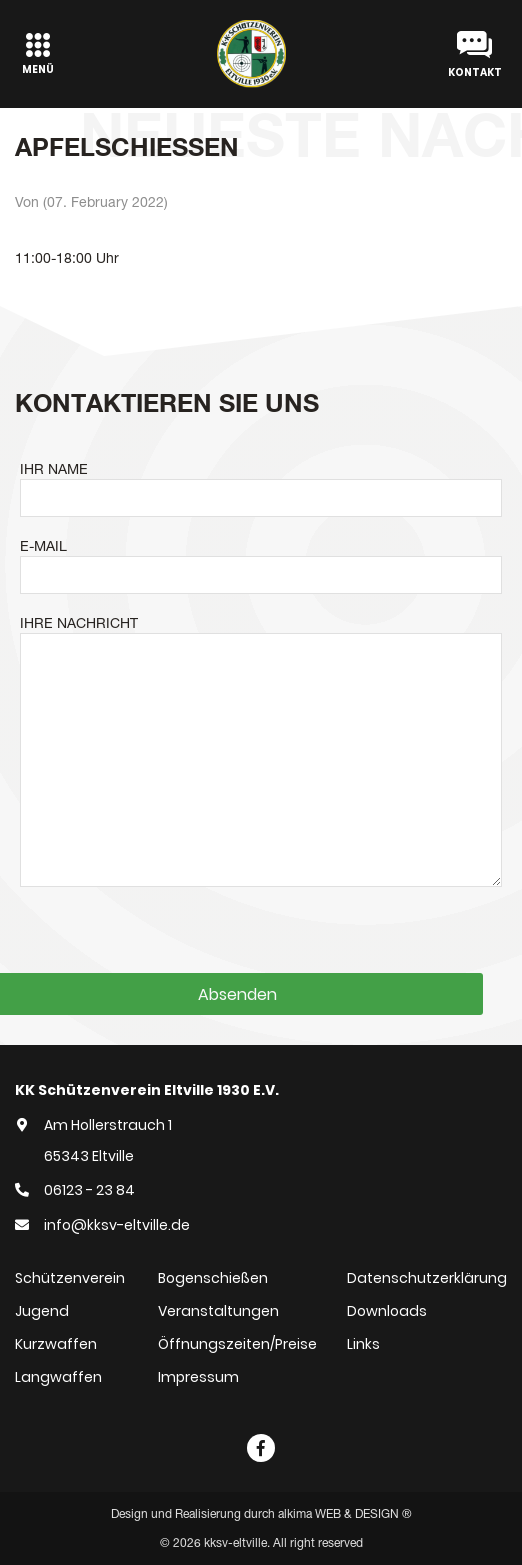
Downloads (387, 1311)
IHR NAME (54, 469)
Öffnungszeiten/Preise (237, 1344)
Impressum (198, 1377)
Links (363, 1344)
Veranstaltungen (218, 1311)
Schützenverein (70, 1278)
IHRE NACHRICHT (79, 623)
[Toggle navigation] (38, 54)
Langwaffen (58, 1377)
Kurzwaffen (56, 1344)
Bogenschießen (213, 1278)
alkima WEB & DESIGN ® (345, 1514)
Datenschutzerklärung (427, 1278)
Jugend (42, 1311)
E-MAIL (43, 546)
